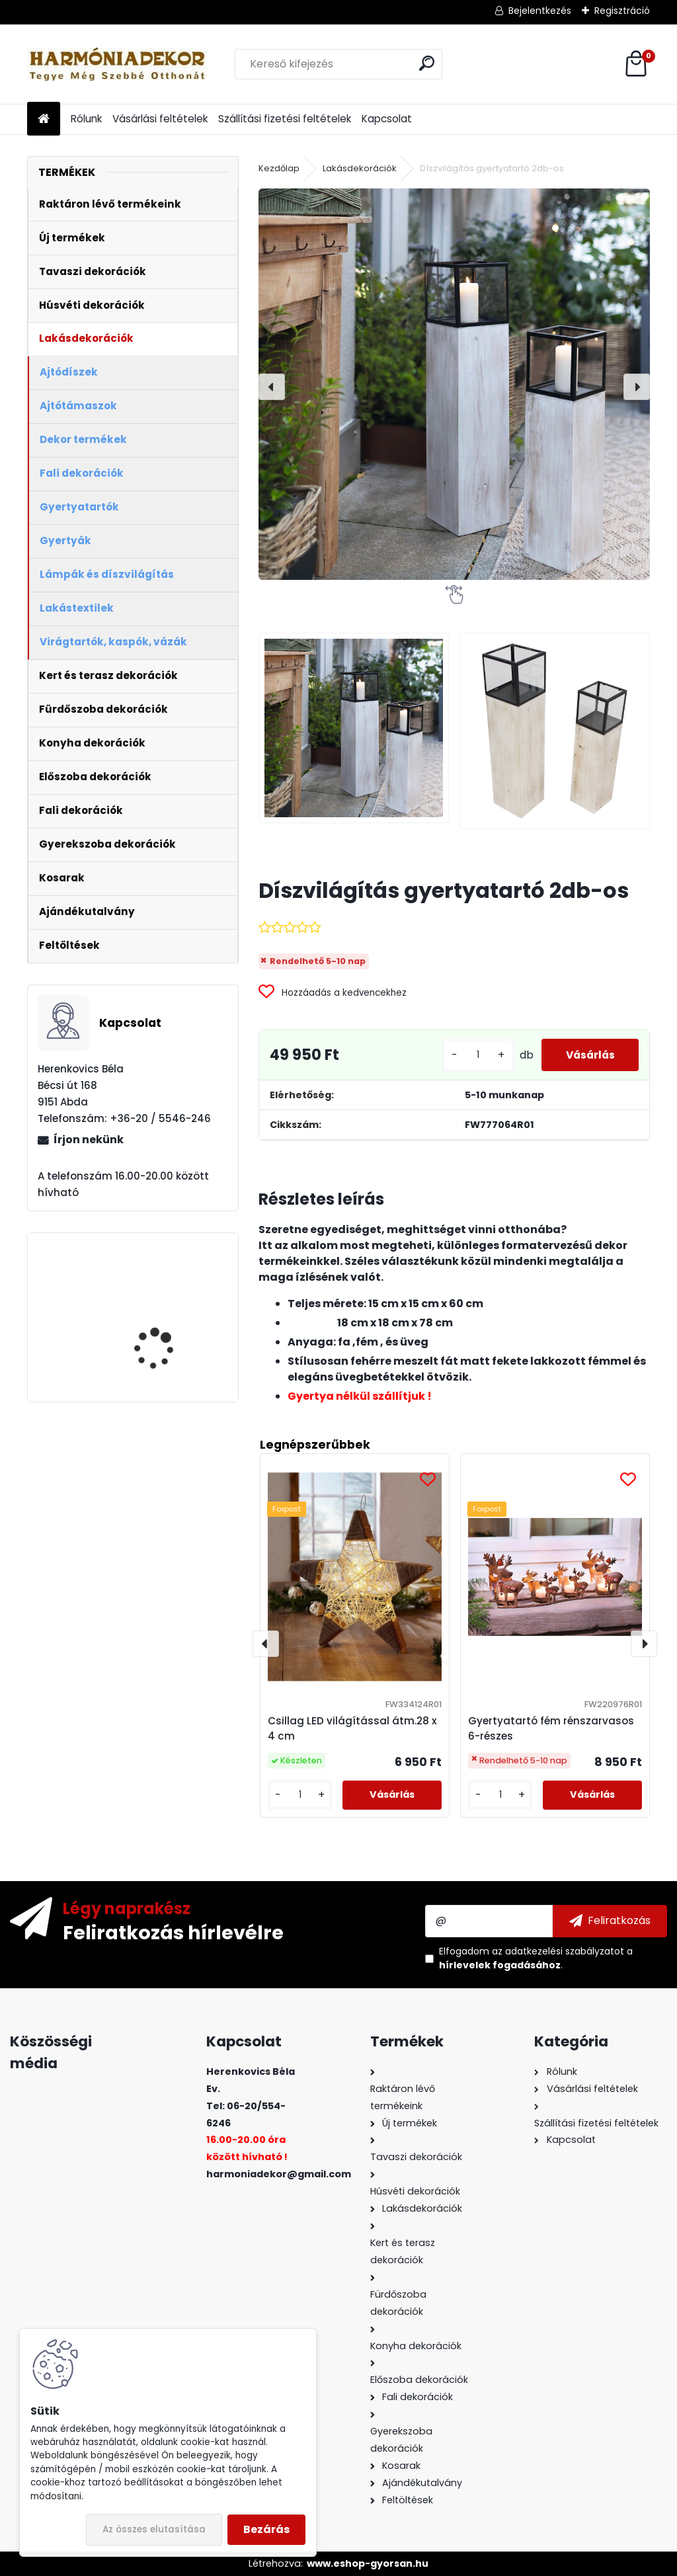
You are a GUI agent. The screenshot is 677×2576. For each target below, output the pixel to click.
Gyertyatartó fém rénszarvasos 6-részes (551, 1728)
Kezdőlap (279, 168)
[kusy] (470, 1055)
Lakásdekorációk (360, 168)
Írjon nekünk (89, 1139)
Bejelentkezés (539, 10)
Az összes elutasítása (154, 2529)
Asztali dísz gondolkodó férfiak (170, 1301)
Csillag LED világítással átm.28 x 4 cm (352, 1728)
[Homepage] (43, 119)
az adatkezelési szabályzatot (558, 1951)
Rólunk (86, 119)
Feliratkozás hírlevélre (173, 1932)
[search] (426, 63)
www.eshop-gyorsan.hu (367, 2563)
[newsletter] (609, 1921)
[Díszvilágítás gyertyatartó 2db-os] (454, 384)
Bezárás (266, 2529)
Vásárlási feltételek (160, 119)
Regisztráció (622, 10)
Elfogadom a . (536, 1958)
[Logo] (118, 64)
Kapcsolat (387, 119)
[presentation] (272, 387)
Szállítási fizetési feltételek (284, 119)
